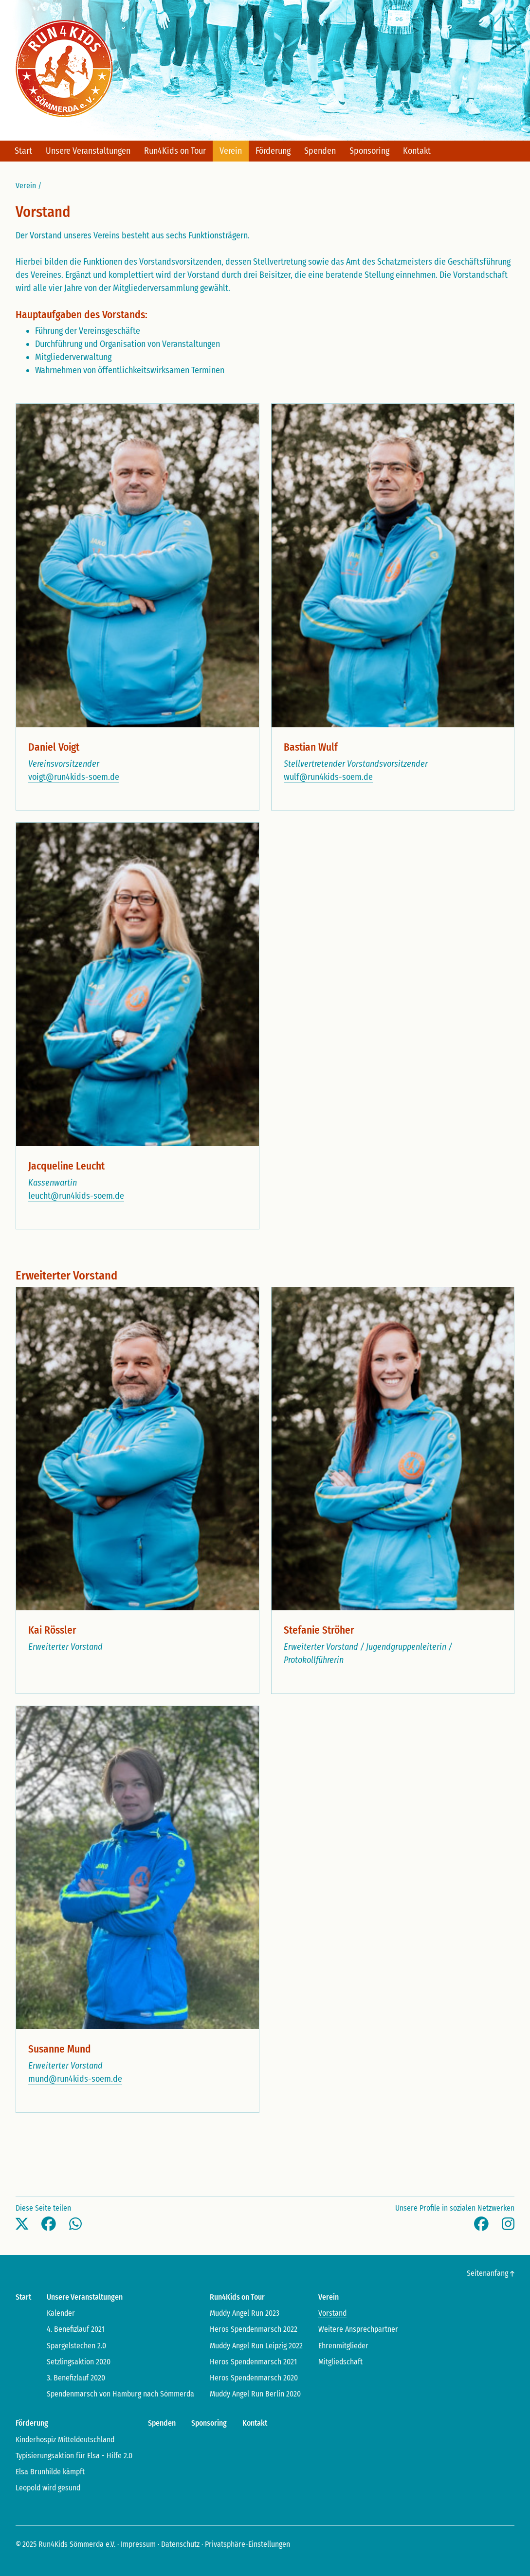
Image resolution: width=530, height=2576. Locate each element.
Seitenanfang (490, 2273)
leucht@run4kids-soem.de (76, 1195)
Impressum (138, 2544)
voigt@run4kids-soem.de (73, 777)
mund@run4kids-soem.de (75, 2079)
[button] (22, 2224)
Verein (26, 185)
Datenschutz (180, 2544)
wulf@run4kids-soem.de (327, 777)
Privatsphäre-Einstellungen (247, 2544)
